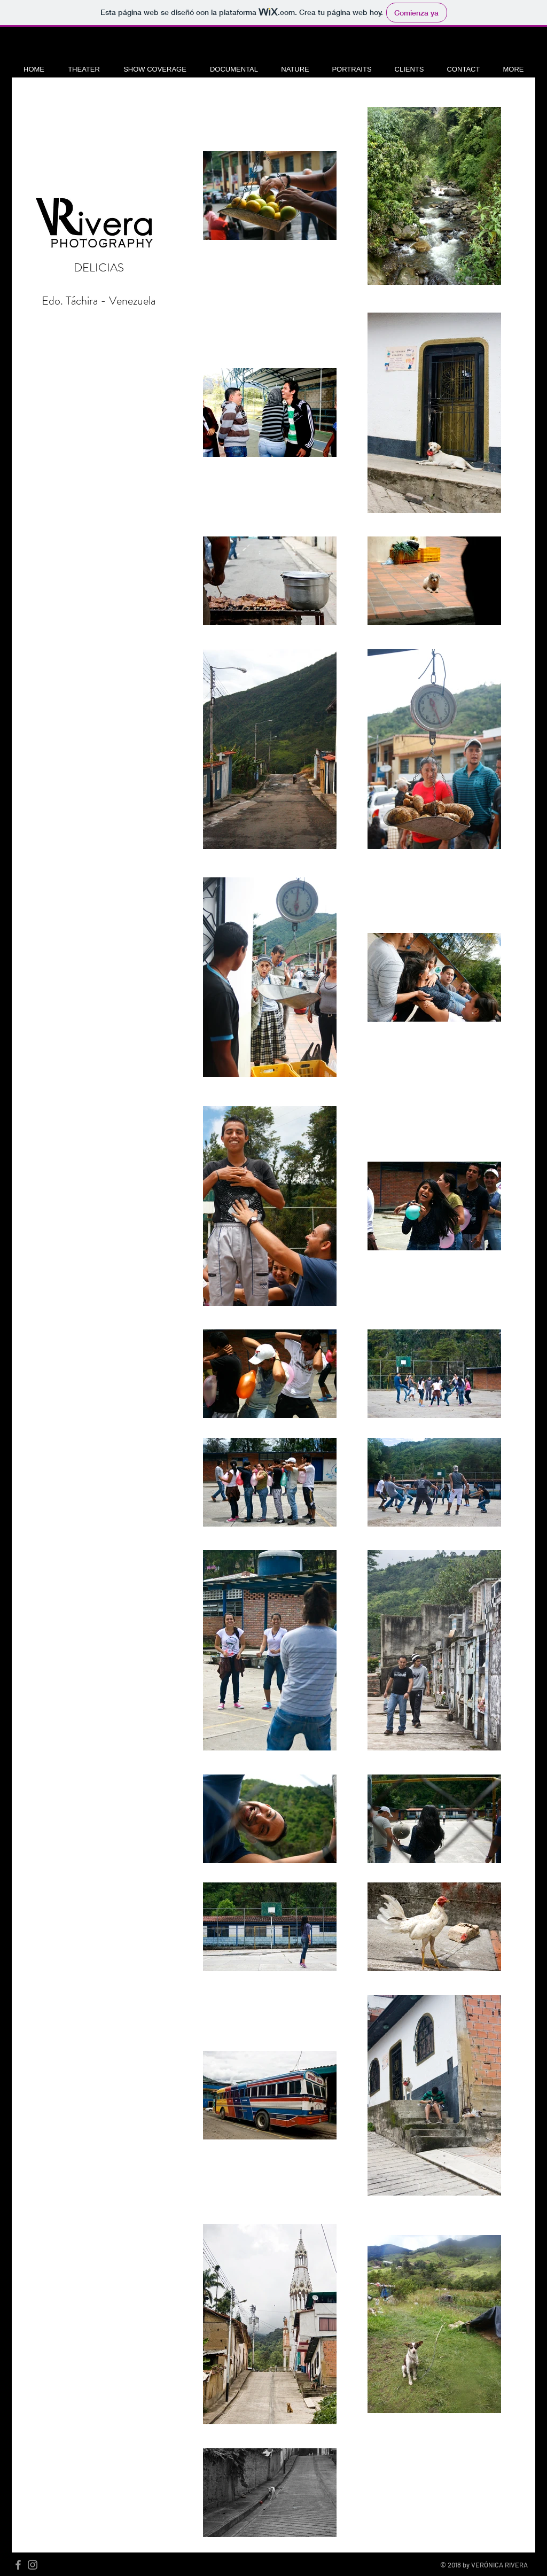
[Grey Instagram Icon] (32, 2564)
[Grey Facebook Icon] (18, 2564)
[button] (84, 69)
